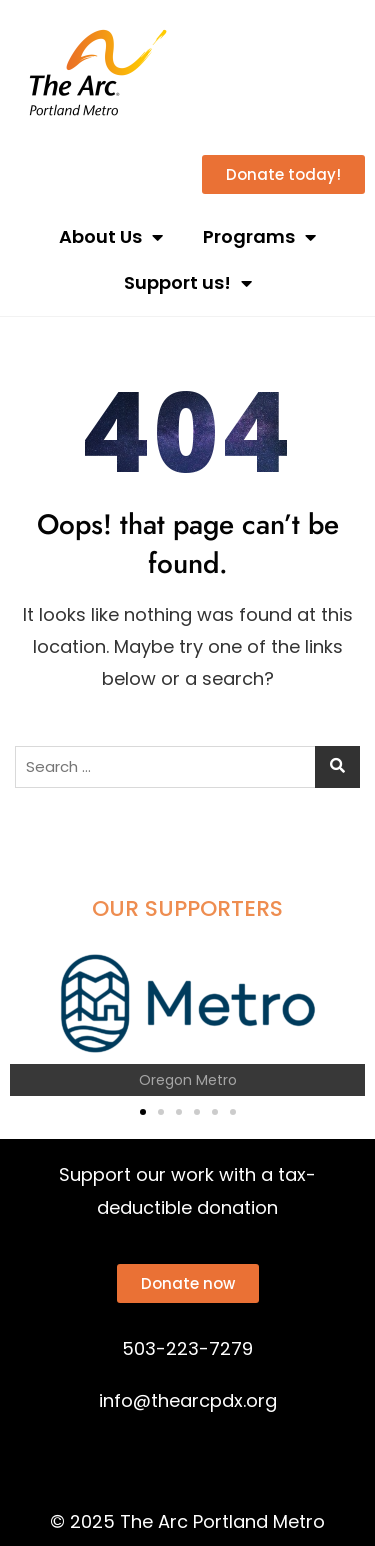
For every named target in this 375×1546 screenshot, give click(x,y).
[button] (32, 1019)
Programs (259, 237)
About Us (111, 237)
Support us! (188, 283)
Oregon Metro (188, 1080)
